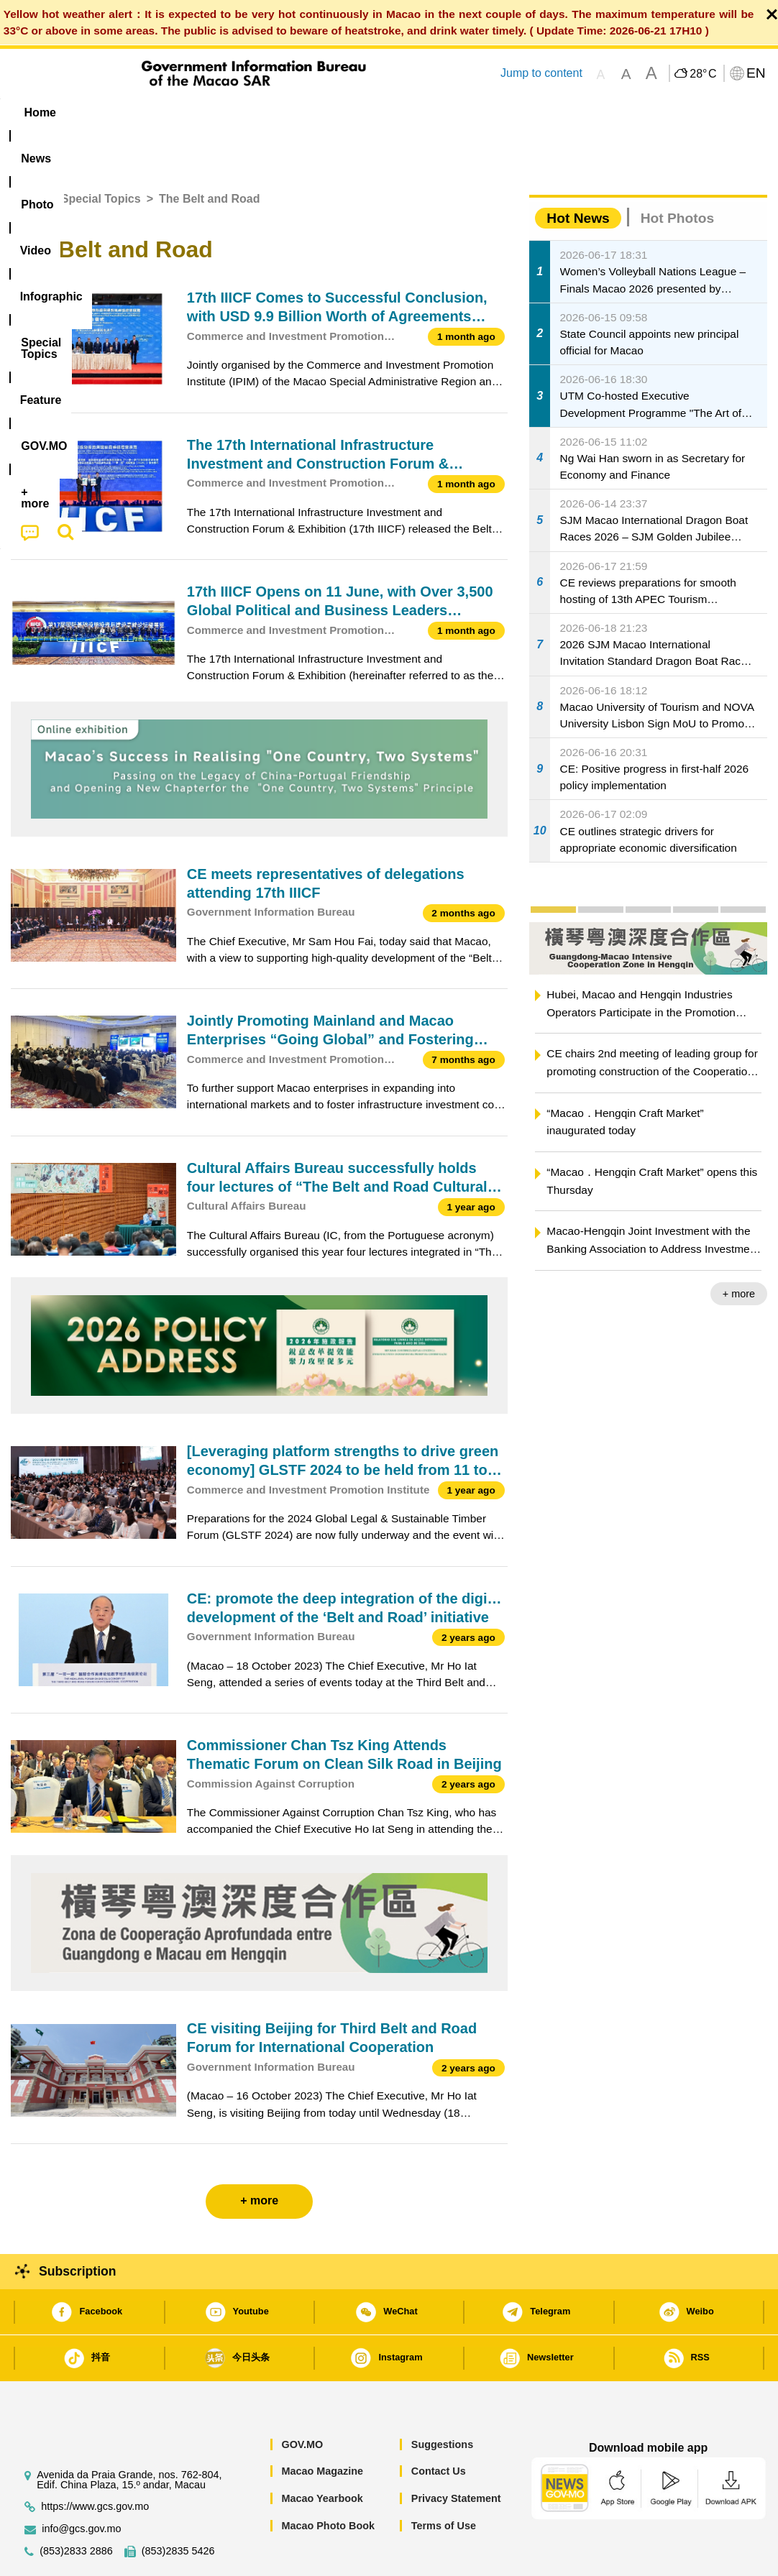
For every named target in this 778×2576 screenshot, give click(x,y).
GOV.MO (302, 2400)
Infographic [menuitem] (299, 112)
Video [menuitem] (224, 112)
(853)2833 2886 (76, 2507)
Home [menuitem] (40, 112)
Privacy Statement (456, 2454)
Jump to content (541, 73)
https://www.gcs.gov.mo (95, 2462)
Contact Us (438, 2427)
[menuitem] (101, 112)
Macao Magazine (322, 2427)
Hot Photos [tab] (677, 174)
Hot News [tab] (577, 174)
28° (703, 74)
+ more (739, 1250)
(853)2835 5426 (178, 2507)
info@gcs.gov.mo (81, 2485)
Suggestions (442, 2400)
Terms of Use (443, 2482)
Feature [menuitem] (487, 112)
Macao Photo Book (328, 2482)
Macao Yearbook (321, 2454)
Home (26, 155)
